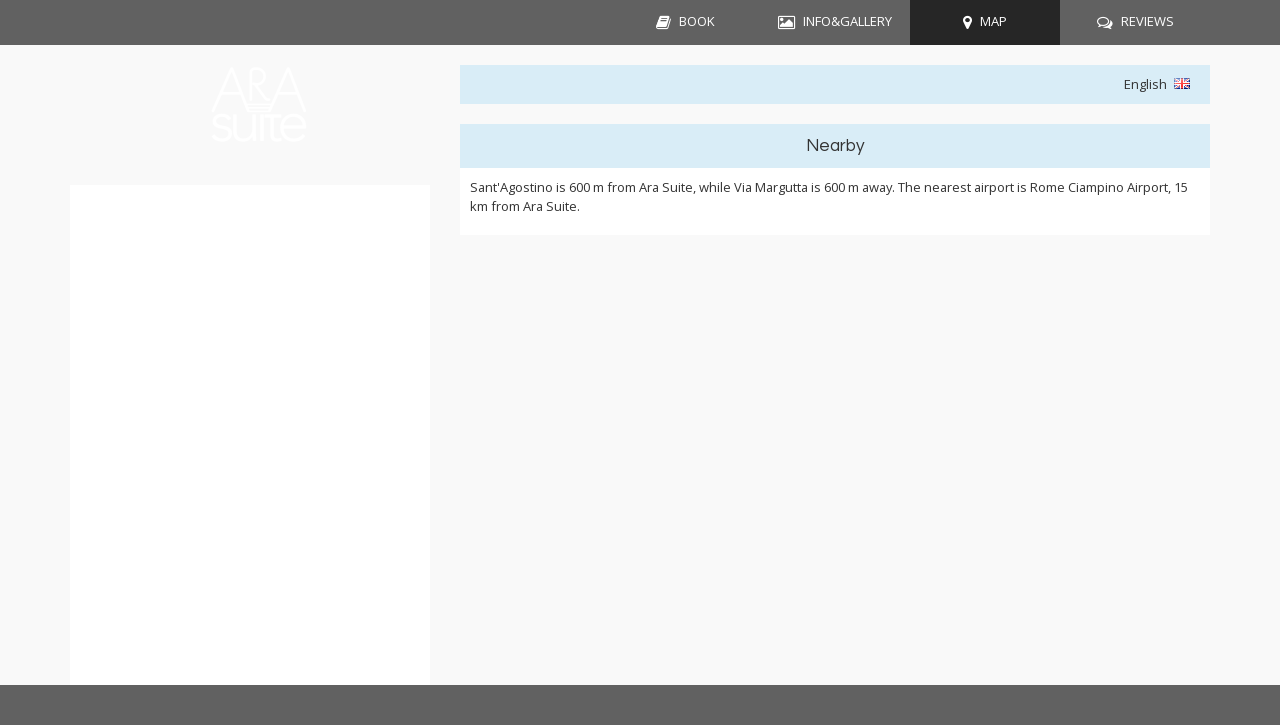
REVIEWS (1147, 21)
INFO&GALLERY (847, 21)
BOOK (697, 21)
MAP (993, 21)
